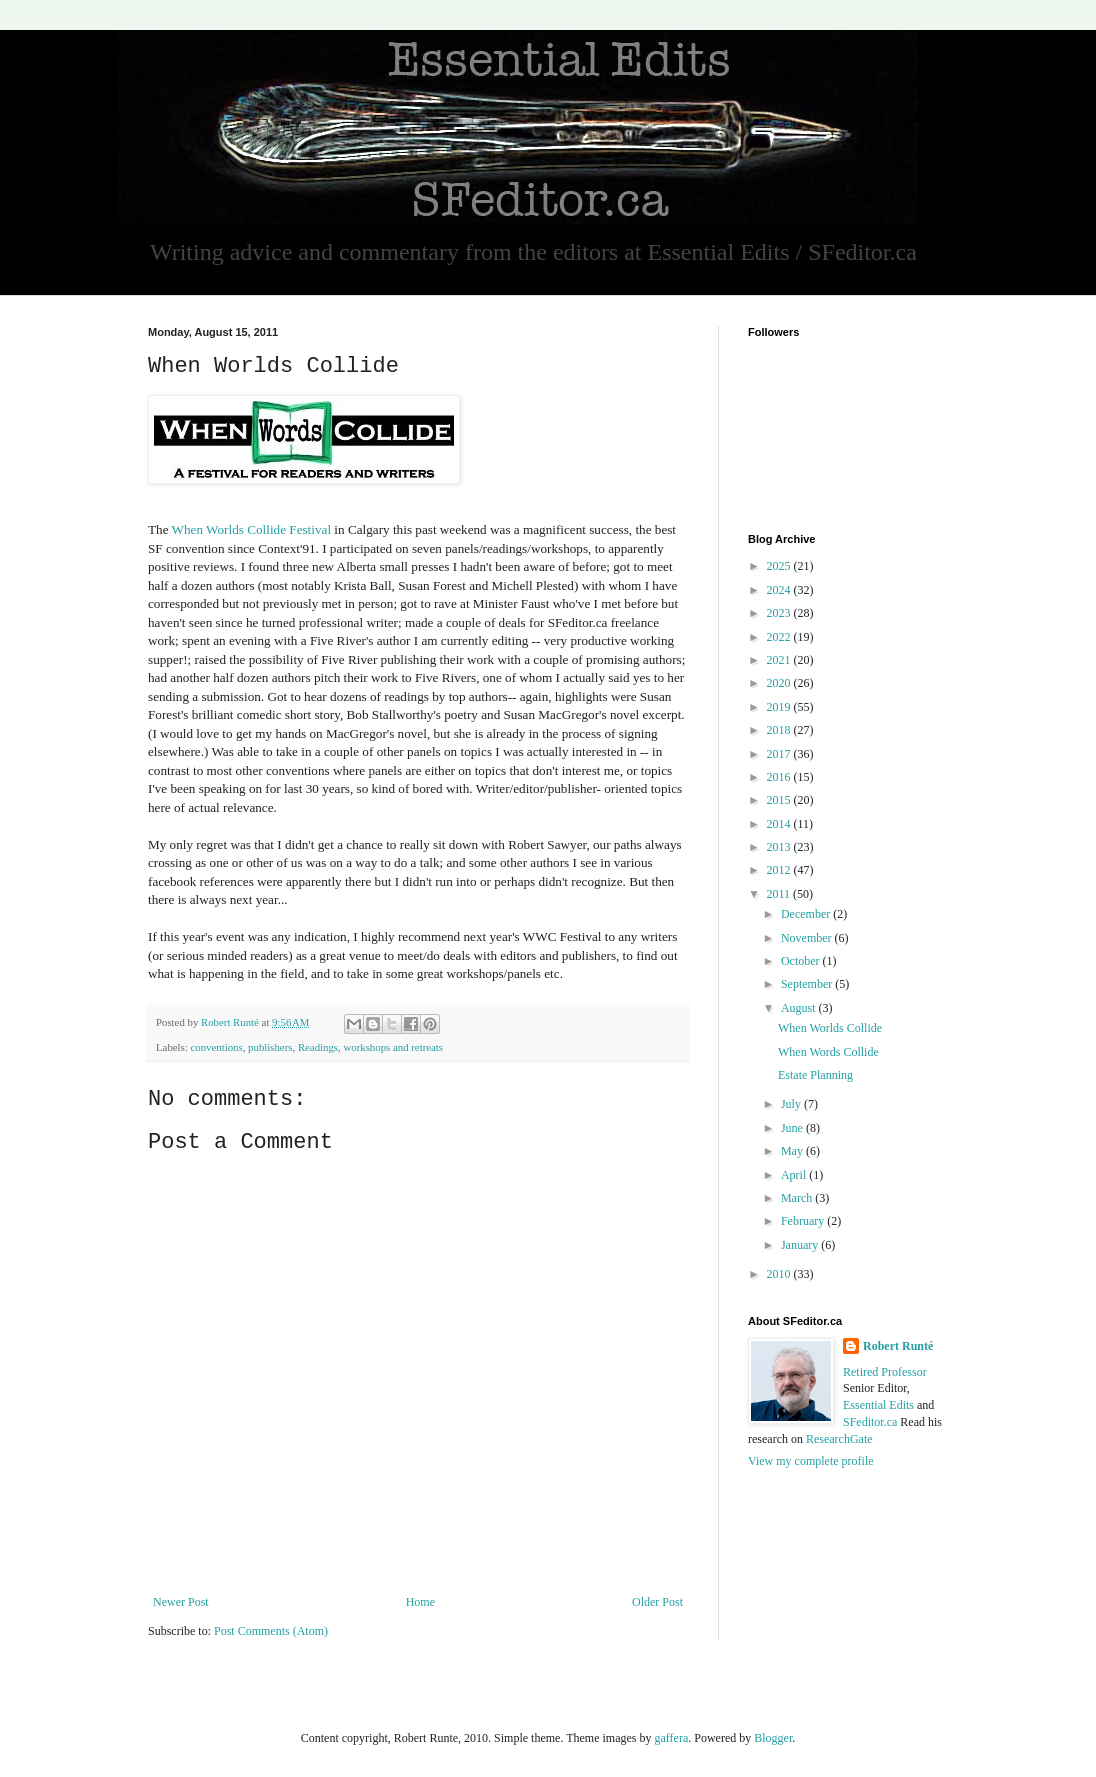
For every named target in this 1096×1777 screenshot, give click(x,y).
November (808, 938)
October (802, 961)
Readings (318, 1047)
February (804, 1221)
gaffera (671, 1738)
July (792, 1104)
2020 (780, 683)
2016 (780, 777)
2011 (780, 894)
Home (420, 1602)
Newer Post (181, 1602)
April (795, 1175)
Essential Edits (878, 1405)
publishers (270, 1047)
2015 (780, 800)
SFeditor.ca (870, 1422)
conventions (216, 1047)
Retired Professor (885, 1372)
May (793, 1151)
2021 (780, 660)
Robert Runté (898, 1346)
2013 (780, 847)
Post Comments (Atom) (271, 1631)
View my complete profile (811, 1461)
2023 (780, 613)
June (793, 1128)
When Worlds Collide (830, 1028)
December (807, 914)
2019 (780, 707)
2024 (780, 590)
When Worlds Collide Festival (252, 529)
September (808, 984)
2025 (780, 566)
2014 (780, 824)
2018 (780, 730)
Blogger (773, 1738)
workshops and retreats (393, 1047)
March (798, 1198)
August (800, 1008)
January (801, 1245)
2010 (780, 1274)
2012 (780, 870)
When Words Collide (828, 1052)
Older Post (657, 1602)
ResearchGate (839, 1439)
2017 (780, 754)
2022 (780, 637)
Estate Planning (815, 1075)
